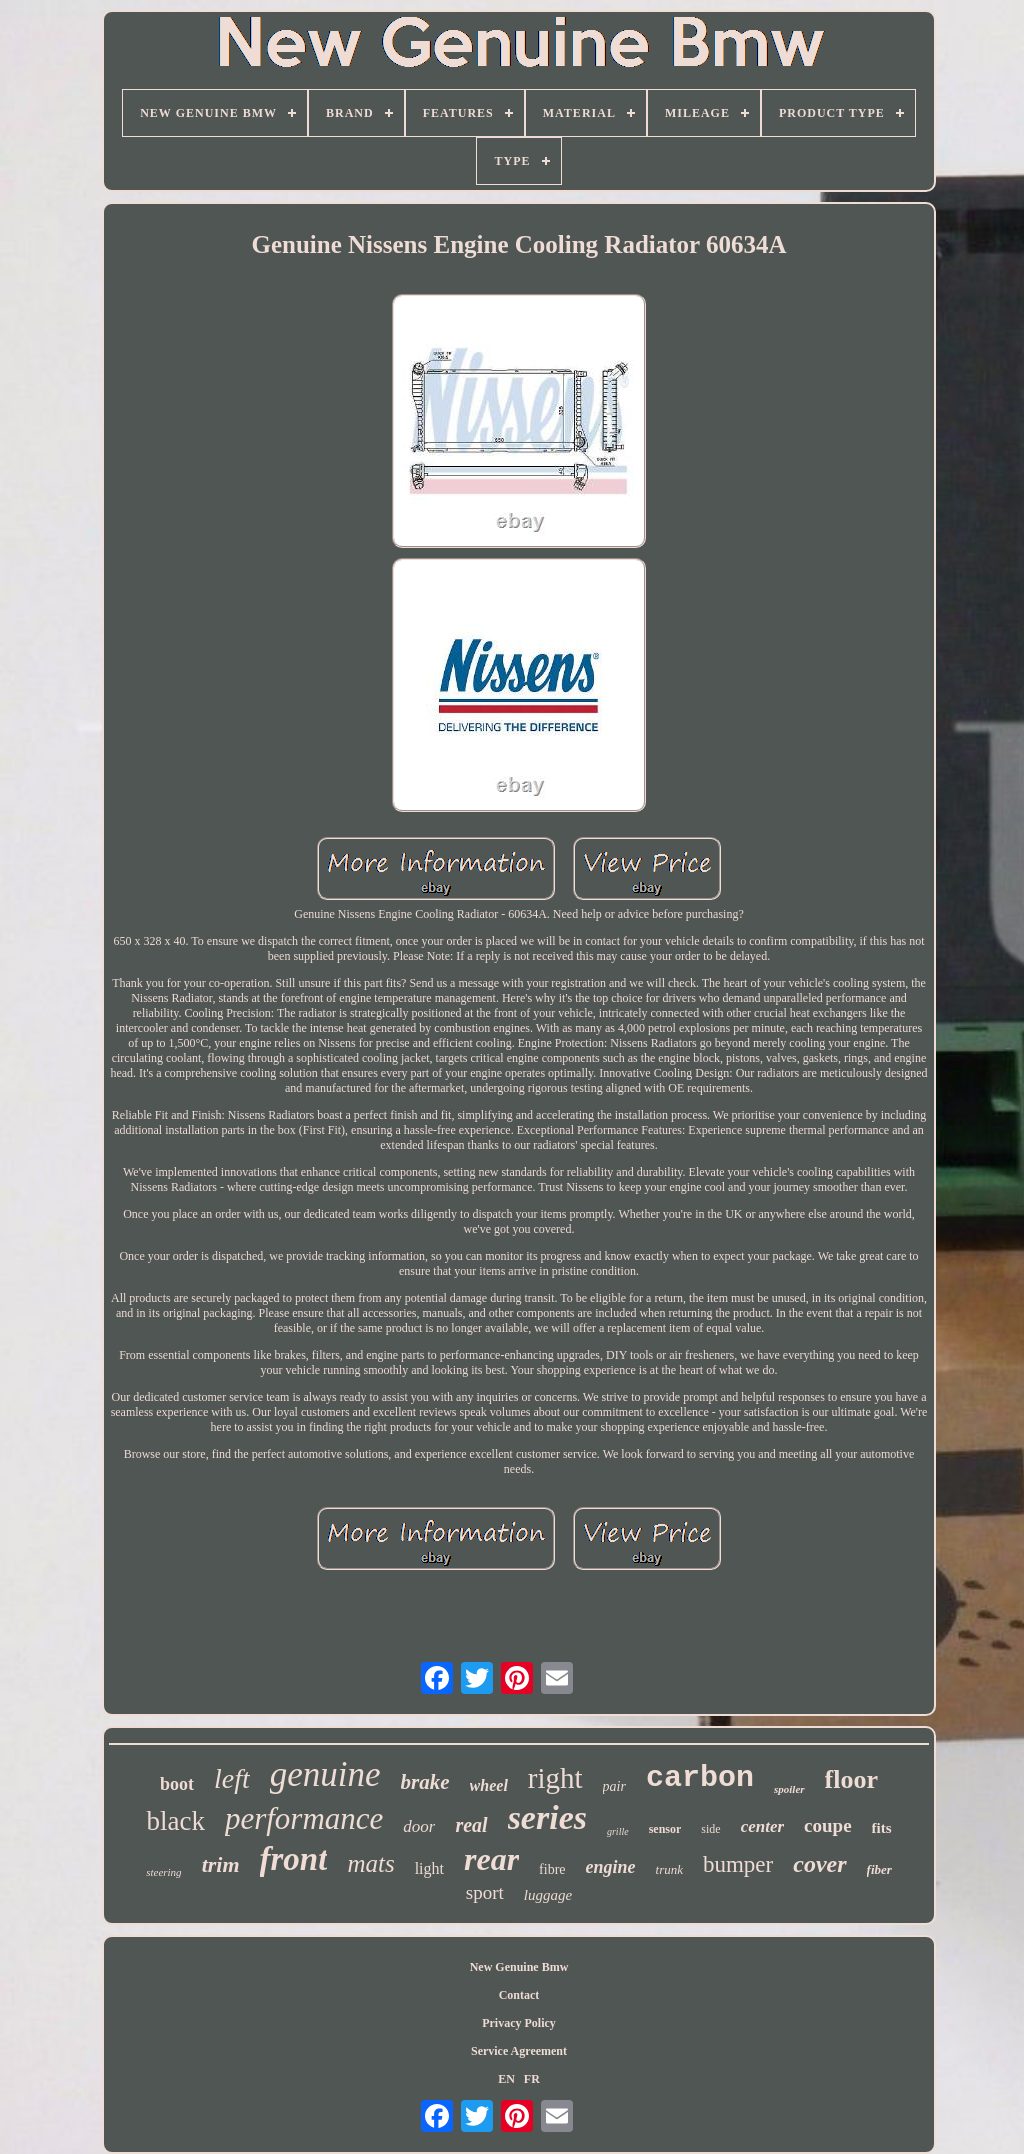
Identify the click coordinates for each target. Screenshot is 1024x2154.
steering (163, 1872)
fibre (552, 1869)
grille (618, 1831)
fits (882, 1828)
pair (614, 1786)
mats (370, 1863)
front (294, 1859)
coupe (828, 1825)
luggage (548, 1895)
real (471, 1825)
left (232, 1778)
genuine (325, 1774)
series (547, 1817)
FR (532, 2079)
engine (611, 1867)
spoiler (789, 1789)
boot (177, 1784)
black (175, 1821)
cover (819, 1864)
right (555, 1778)
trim (221, 1864)
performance (304, 1818)
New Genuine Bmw (519, 1967)
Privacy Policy (519, 2023)
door (419, 1826)
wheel (489, 1785)
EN (506, 2079)
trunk (669, 1869)
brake (425, 1782)
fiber (879, 1869)
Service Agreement (519, 2051)
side (710, 1829)
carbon (700, 1778)
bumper (738, 1864)
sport (485, 1892)
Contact (519, 1995)
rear (491, 1859)
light (429, 1868)
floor (851, 1779)
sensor (665, 1829)
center (762, 1826)
